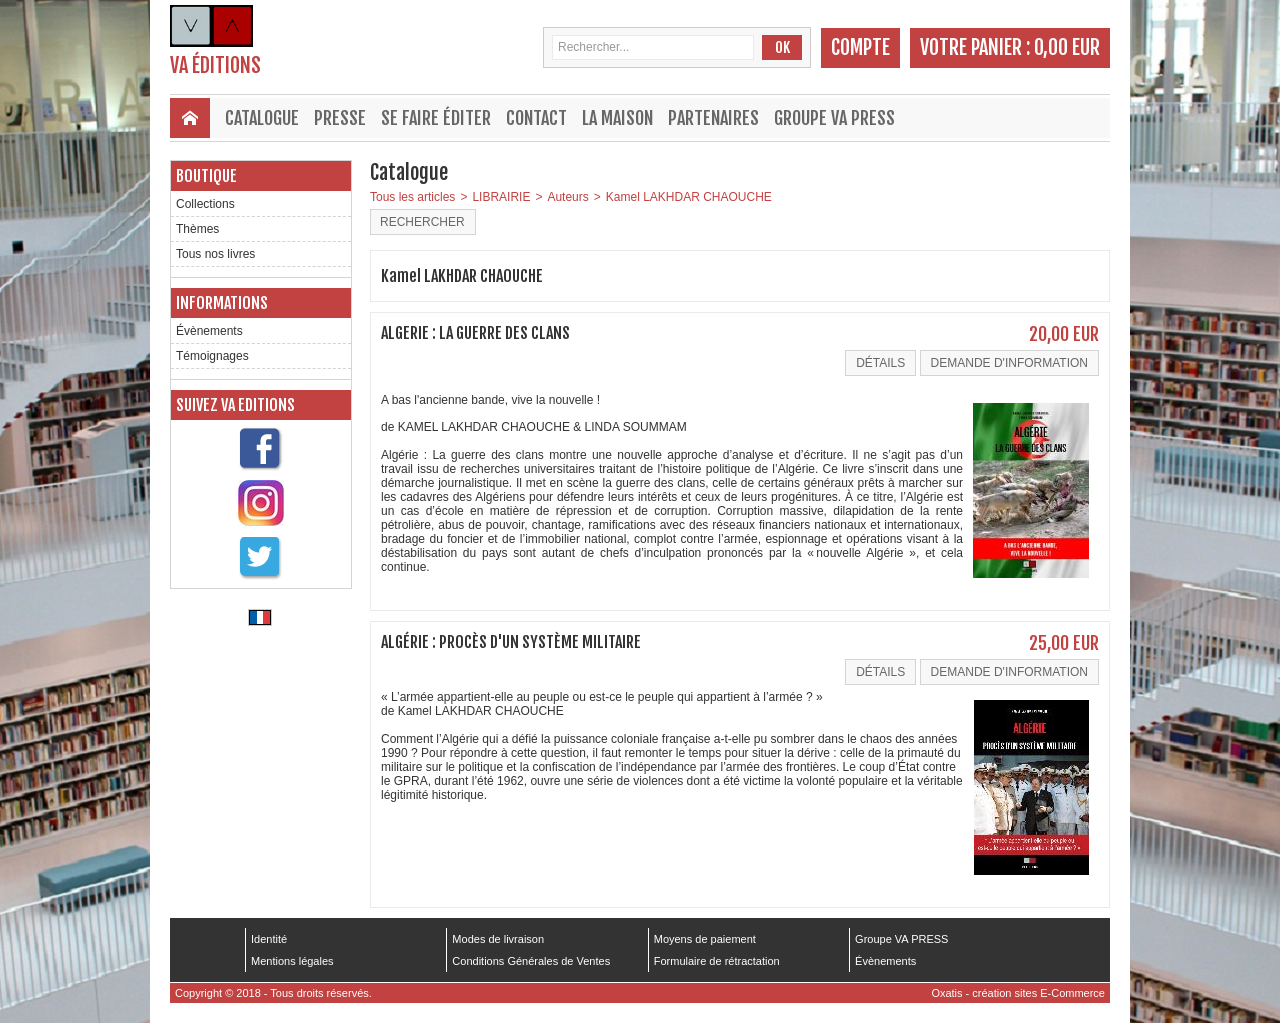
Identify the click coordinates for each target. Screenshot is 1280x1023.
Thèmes (197, 229)
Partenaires (713, 118)
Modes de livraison (498, 939)
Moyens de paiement (705, 939)
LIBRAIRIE (501, 197)
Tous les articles (412, 197)
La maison (617, 118)
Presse (340, 118)
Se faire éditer (436, 118)
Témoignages (212, 356)
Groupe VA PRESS (834, 118)
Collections (205, 204)
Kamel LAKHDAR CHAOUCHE (689, 197)
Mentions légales (292, 961)
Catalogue (262, 118)
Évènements (209, 331)
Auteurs (567, 197)
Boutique (206, 176)
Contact (536, 118)
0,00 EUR (1067, 47)
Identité (269, 939)
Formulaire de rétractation (717, 961)
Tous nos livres (215, 254)
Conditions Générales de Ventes (531, 961)
